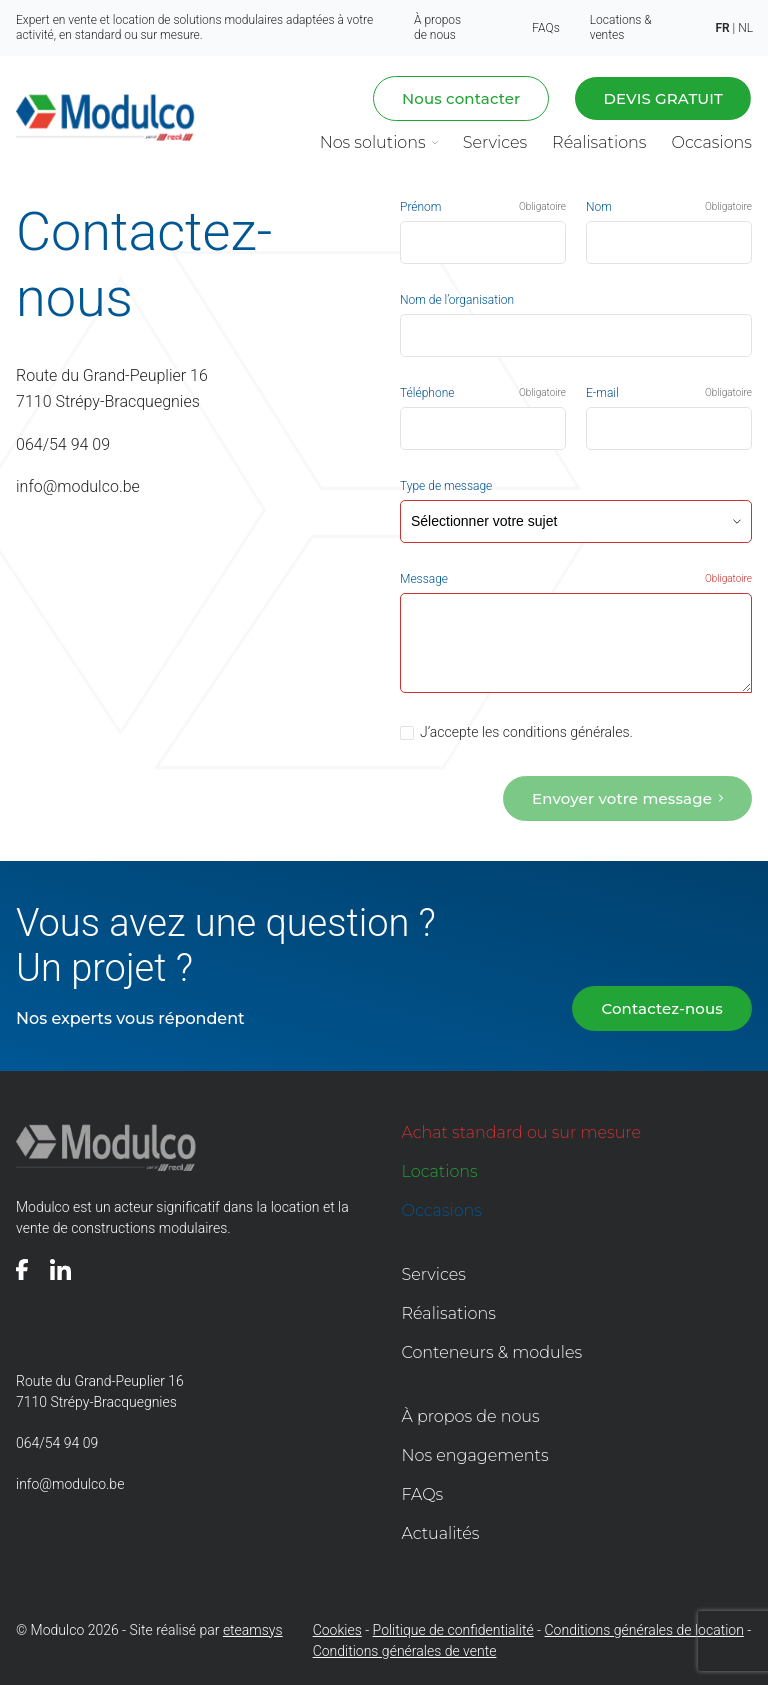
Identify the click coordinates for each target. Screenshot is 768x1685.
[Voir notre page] (22, 1267)
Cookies (337, 1628)
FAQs (545, 28)
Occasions (711, 142)
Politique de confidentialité (453, 1628)
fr (722, 28)
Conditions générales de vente (405, 1649)
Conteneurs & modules (492, 1350)
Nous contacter (461, 98)
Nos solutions (373, 142)
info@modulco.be (78, 478)
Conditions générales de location (644, 1628)
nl (745, 28)
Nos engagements (475, 1453)
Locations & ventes (621, 27)
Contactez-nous (662, 1006)
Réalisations (599, 142)
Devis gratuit (663, 98)
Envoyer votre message (622, 796)
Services (495, 142)
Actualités (441, 1531)
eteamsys (253, 1628)
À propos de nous (437, 27)
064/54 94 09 (63, 438)
